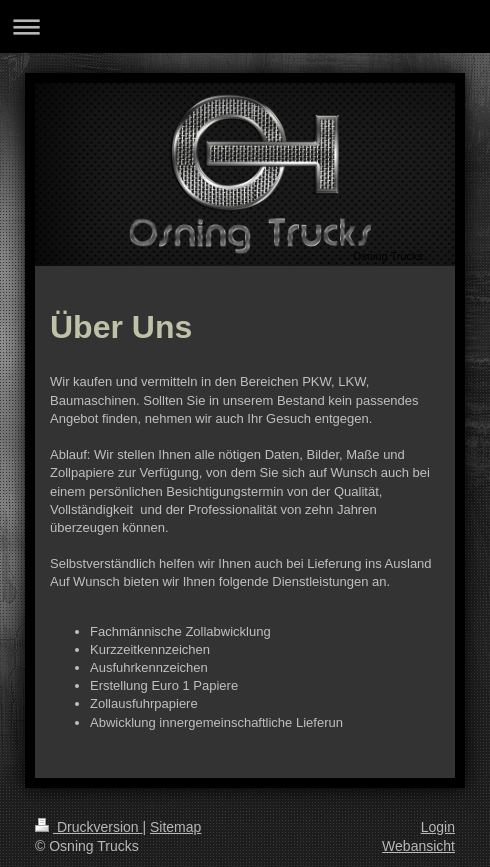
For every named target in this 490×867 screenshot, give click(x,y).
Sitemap (175, 827)
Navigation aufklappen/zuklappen (245, 26)
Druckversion (88, 827)
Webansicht (418, 846)
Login (438, 827)
